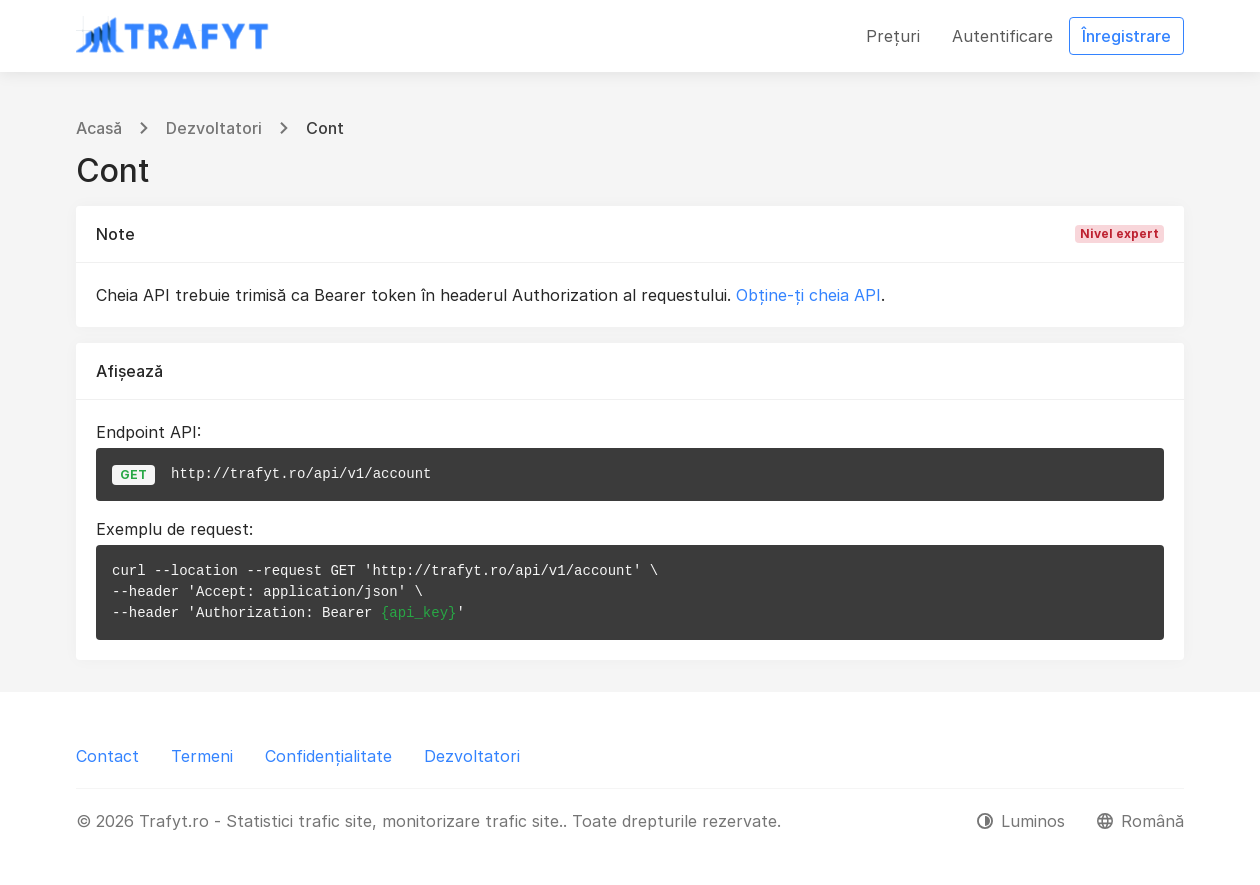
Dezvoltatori (214, 128)
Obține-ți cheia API (808, 295)
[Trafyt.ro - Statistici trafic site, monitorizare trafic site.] (173, 36)
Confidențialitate (328, 756)
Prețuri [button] (893, 36)
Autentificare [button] (1002, 36)
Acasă (99, 128)
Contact (107, 756)
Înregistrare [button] (1126, 36)
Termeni (202, 756)
